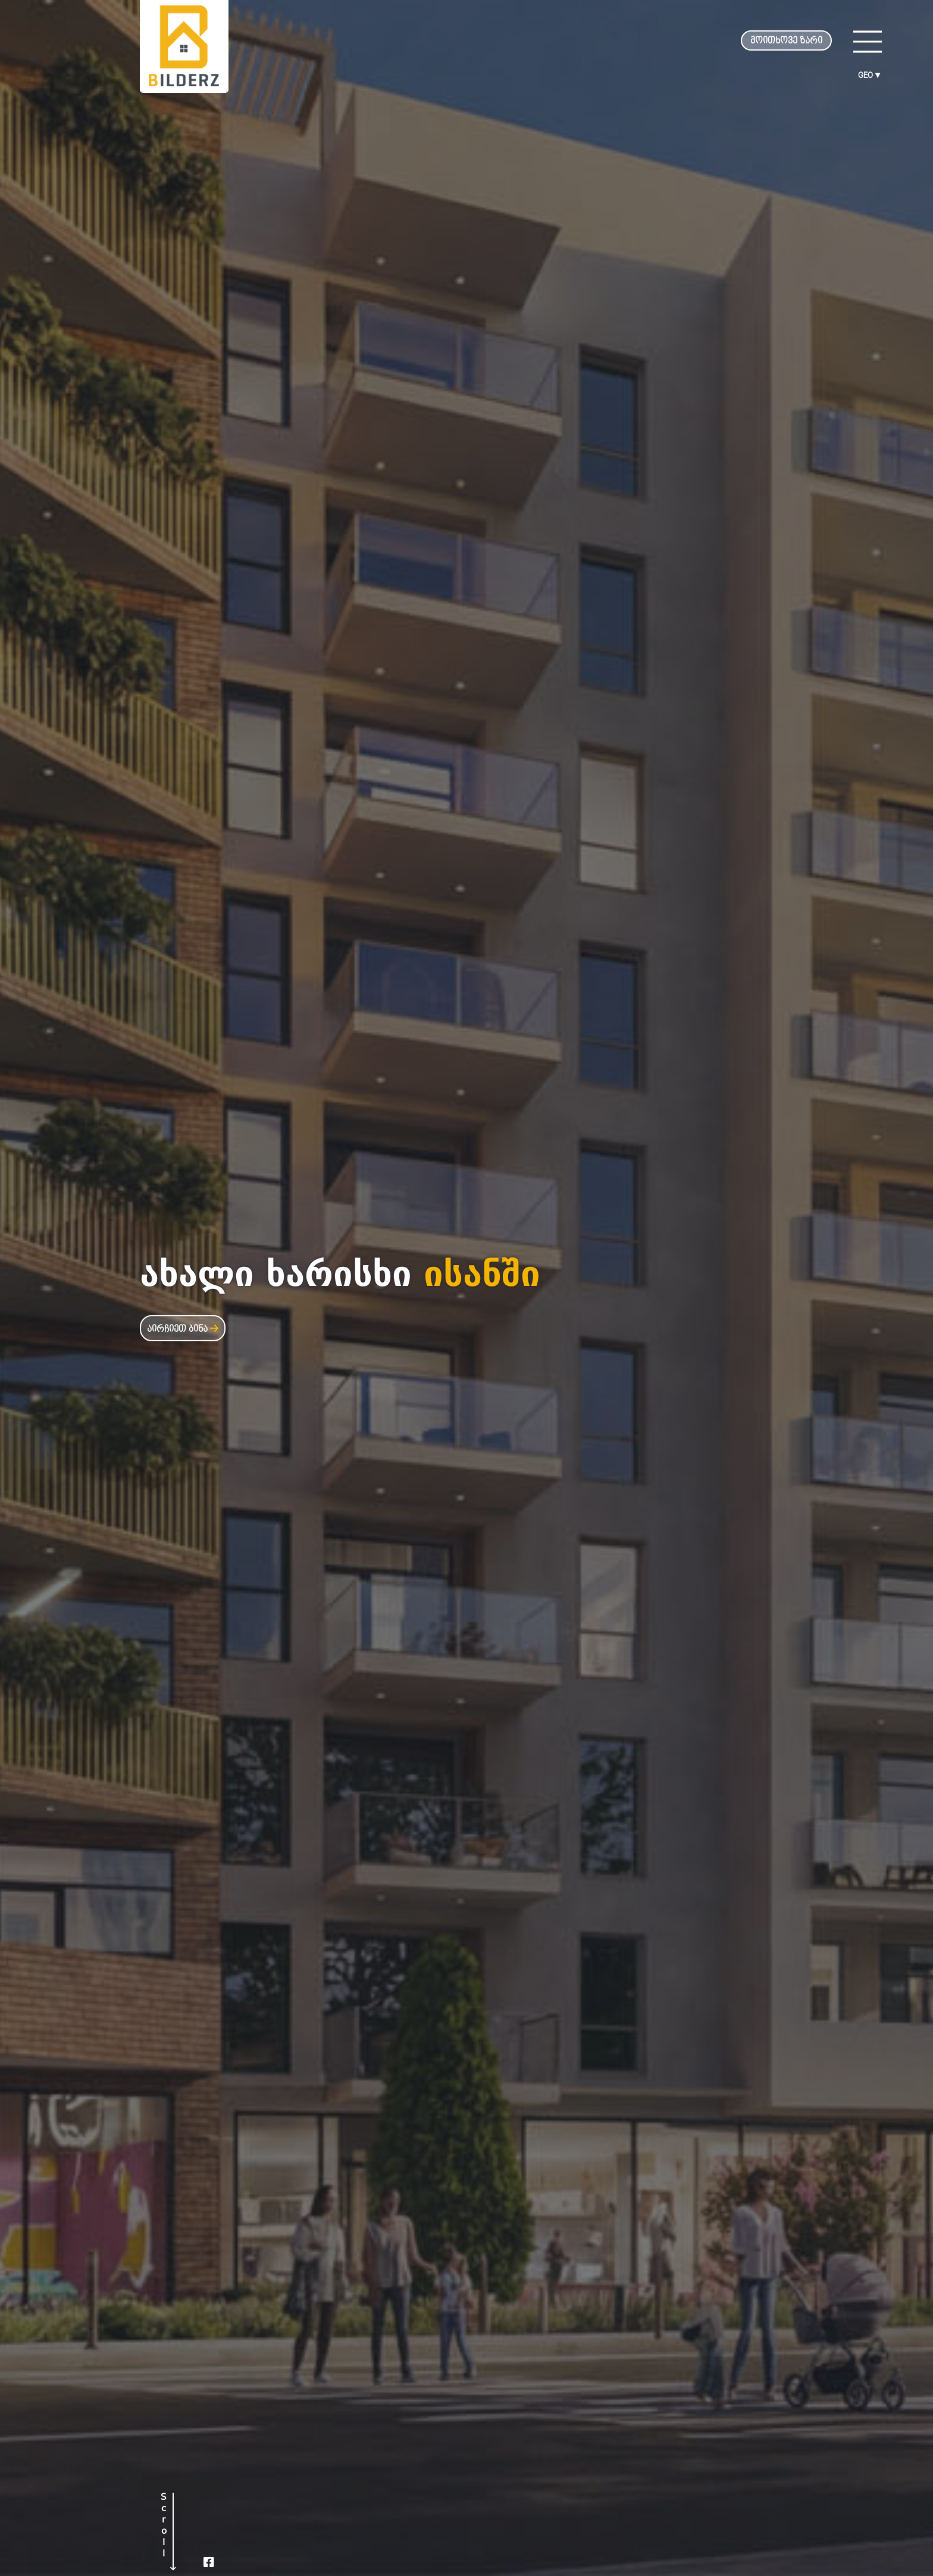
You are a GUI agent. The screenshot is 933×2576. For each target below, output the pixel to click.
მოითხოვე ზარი (786, 41)
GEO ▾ (869, 75)
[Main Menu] (867, 41)
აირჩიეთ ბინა (182, 1329)
